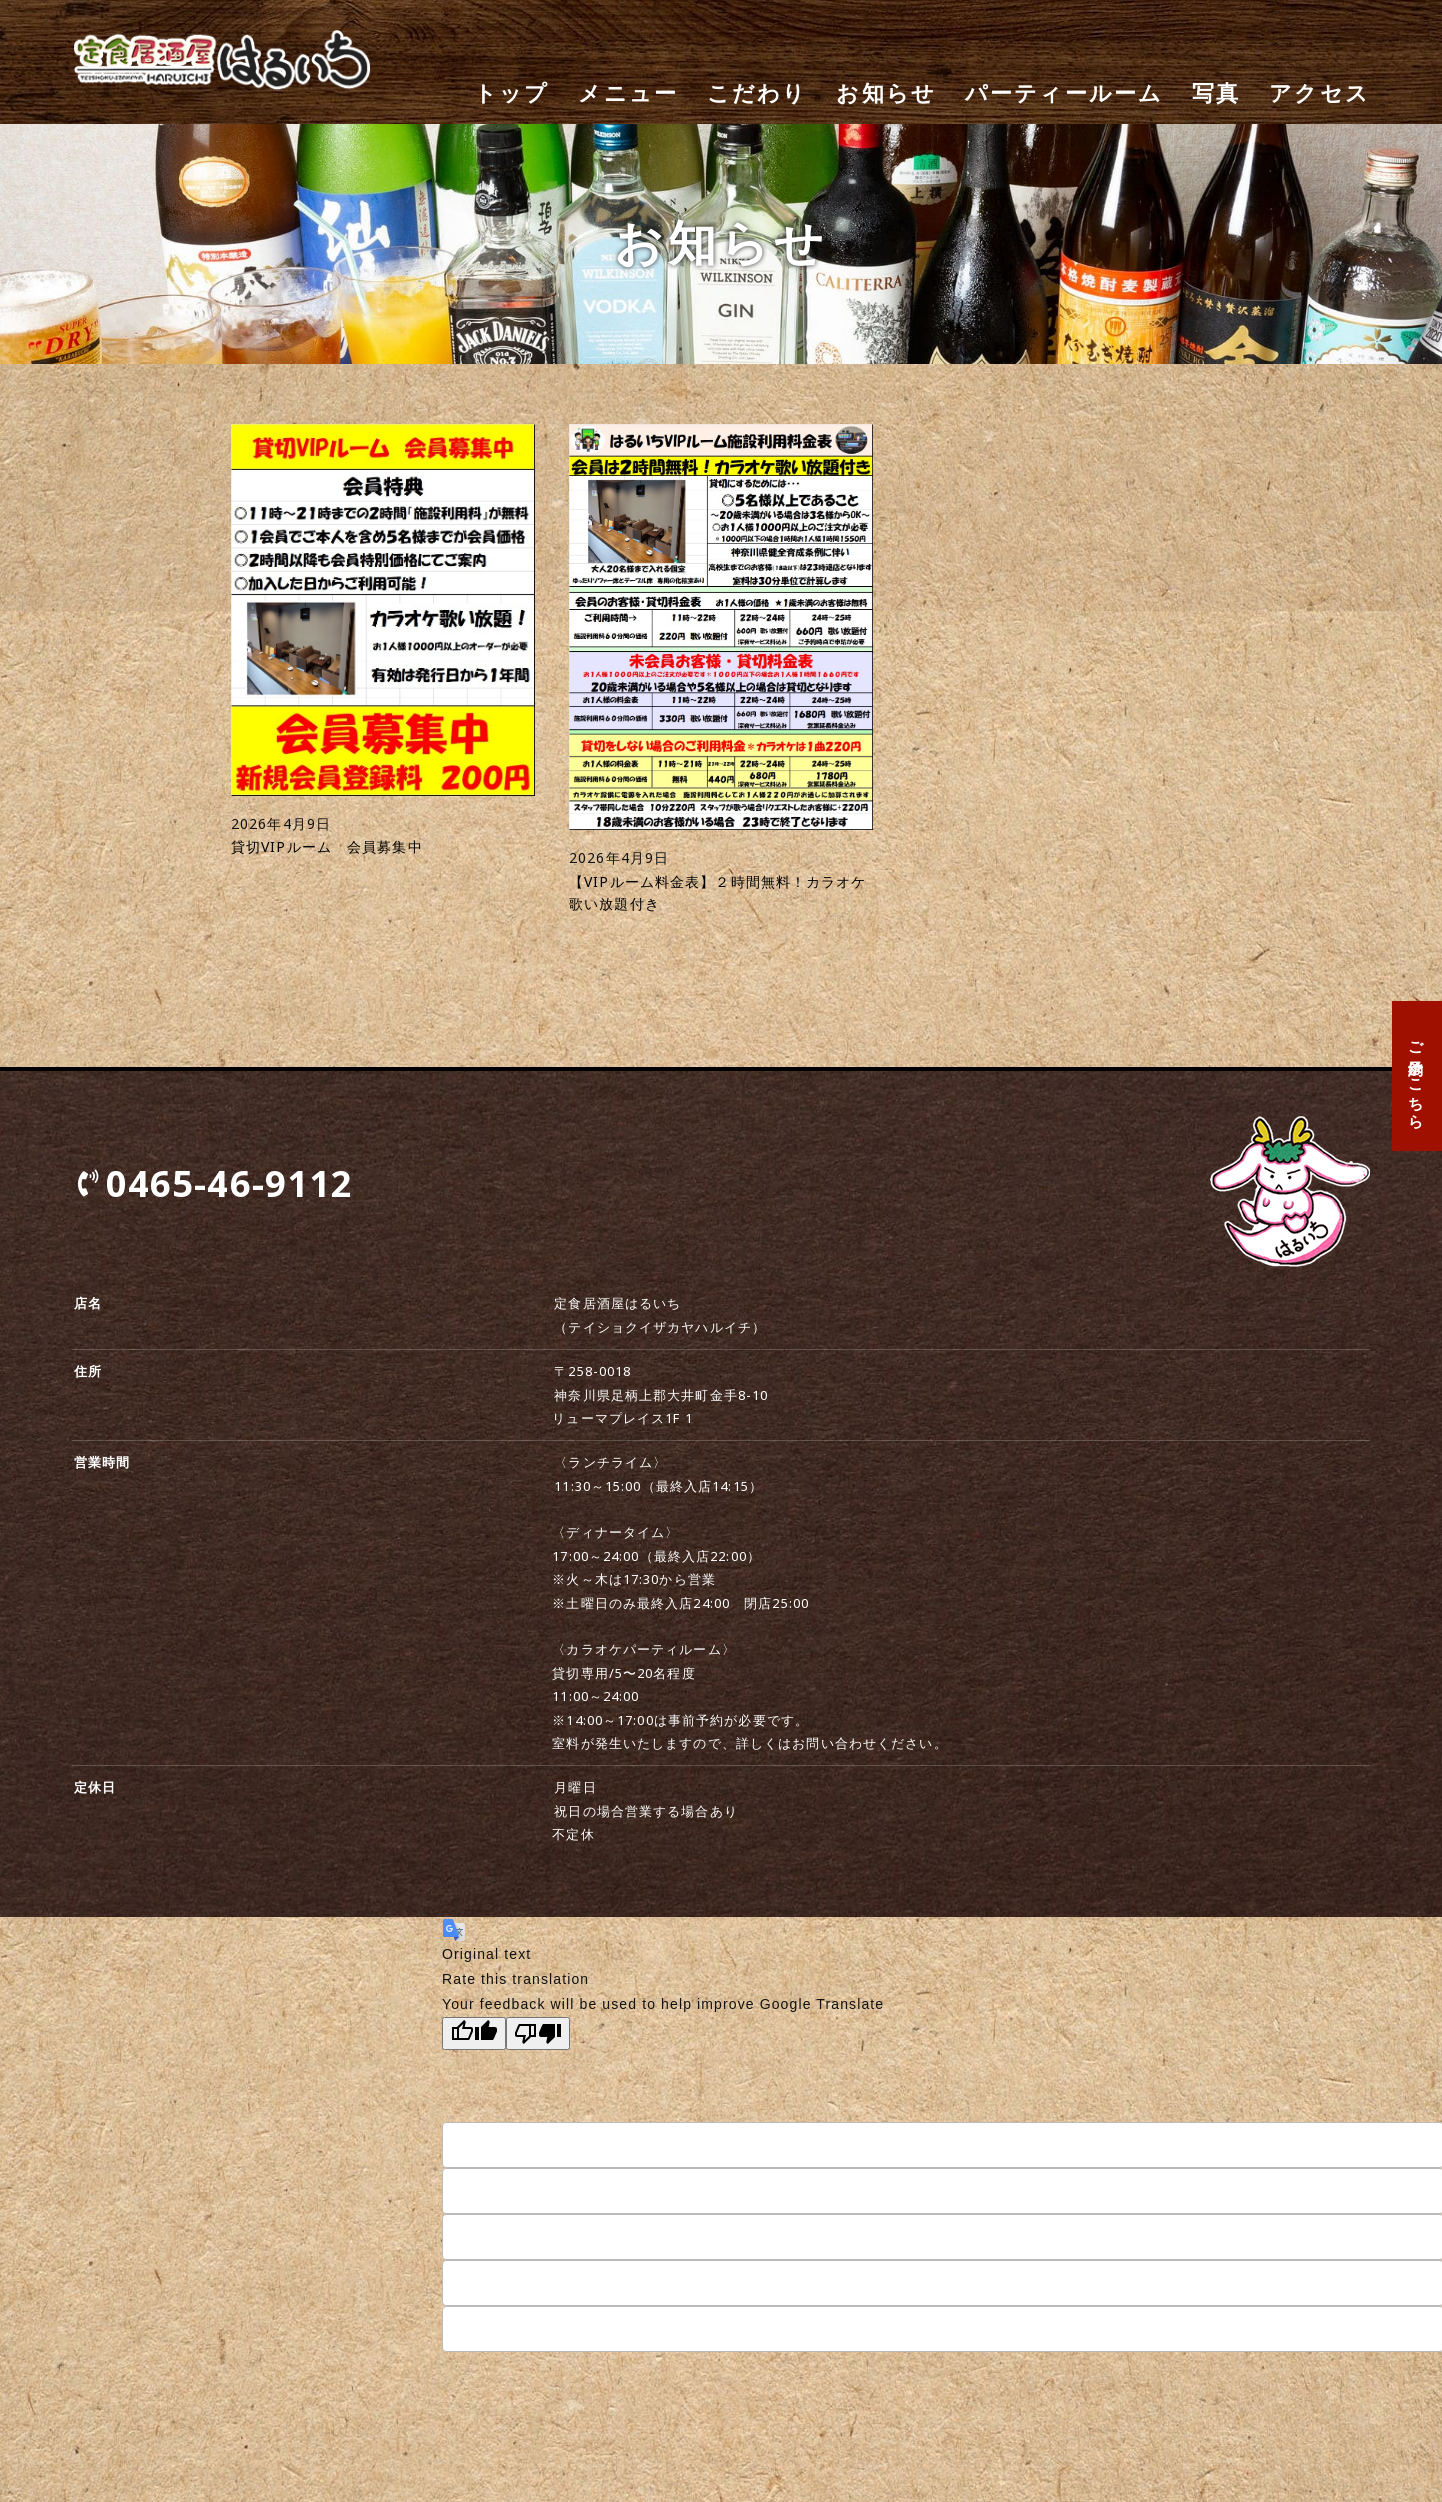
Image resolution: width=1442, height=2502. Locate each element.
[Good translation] (474, 2033)
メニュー (628, 93)
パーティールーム (1064, 93)
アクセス (1319, 93)
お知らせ (886, 93)
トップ (512, 93)
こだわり (757, 93)
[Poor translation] (538, 2033)
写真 (1216, 93)
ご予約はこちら (1417, 1076)
